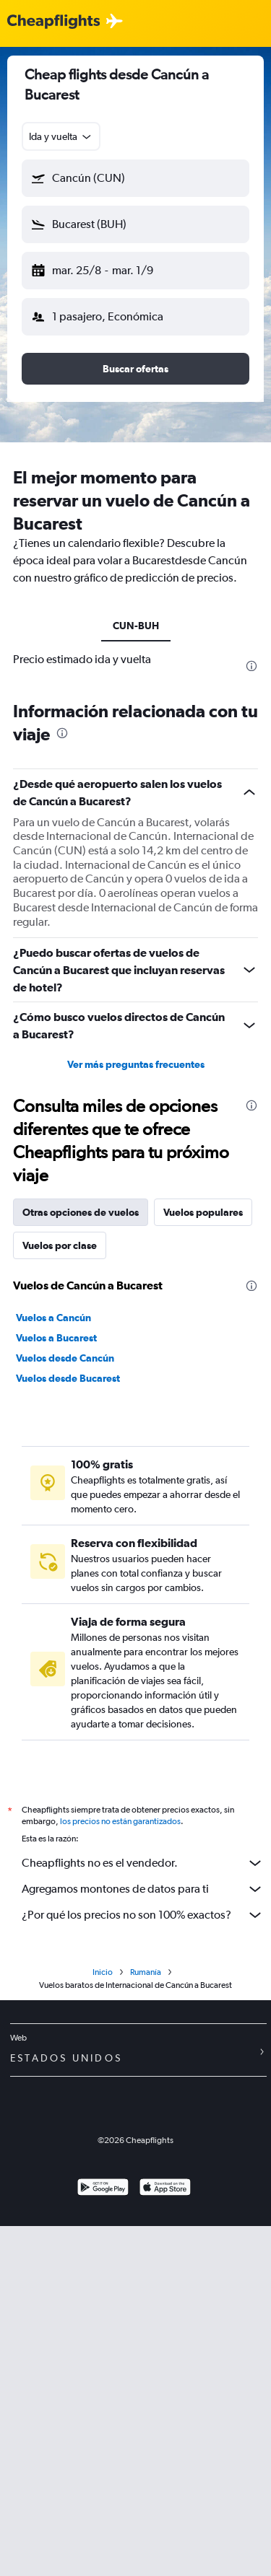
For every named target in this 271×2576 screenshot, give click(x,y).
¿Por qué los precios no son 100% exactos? (143, 1915)
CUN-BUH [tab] (136, 625)
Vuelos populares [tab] (203, 1212)
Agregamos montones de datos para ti (143, 1889)
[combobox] (61, 136)
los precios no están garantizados (120, 1821)
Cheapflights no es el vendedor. (143, 1863)
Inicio (103, 1972)
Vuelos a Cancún (53, 1317)
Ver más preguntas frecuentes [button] (136, 1064)
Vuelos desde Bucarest (68, 1378)
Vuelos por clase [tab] (59, 1245)
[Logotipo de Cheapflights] (53, 22)
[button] (135, 178)
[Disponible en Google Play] (103, 2189)
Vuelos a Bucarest (56, 1338)
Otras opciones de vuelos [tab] (80, 1212)
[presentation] (251, 666)
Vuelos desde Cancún (65, 1358)
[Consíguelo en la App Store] (165, 2189)
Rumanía (145, 1972)
